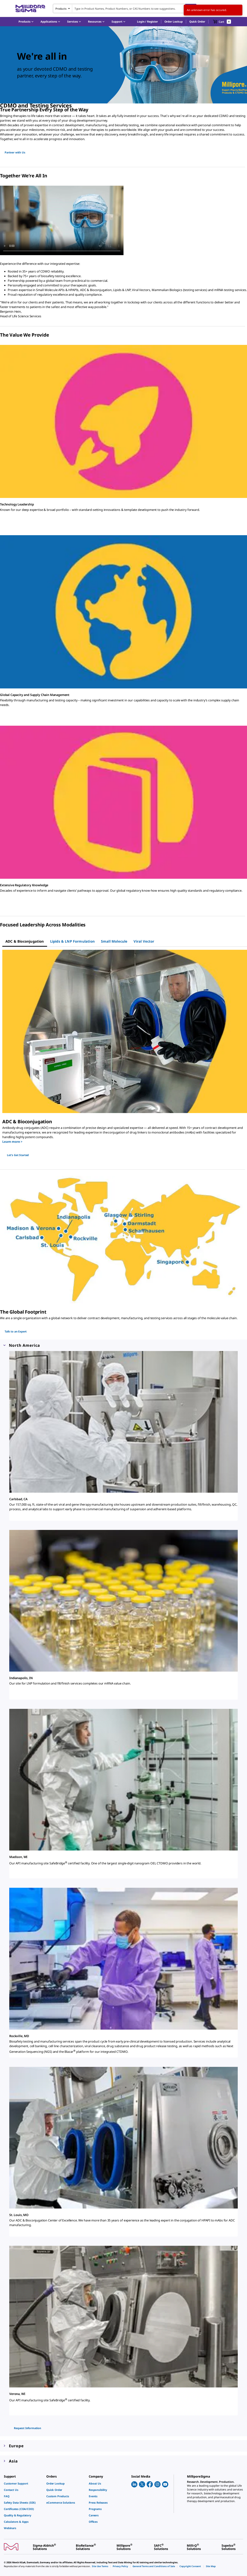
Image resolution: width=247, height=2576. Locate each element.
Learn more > (12, 1141)
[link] (23, 2483)
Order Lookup (173, 21)
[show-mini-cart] (222, 21)
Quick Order (197, 21)
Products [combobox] (61, 8)
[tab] (24, 941)
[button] (147, 22)
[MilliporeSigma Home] (30, 8)
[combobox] (124, 8)
